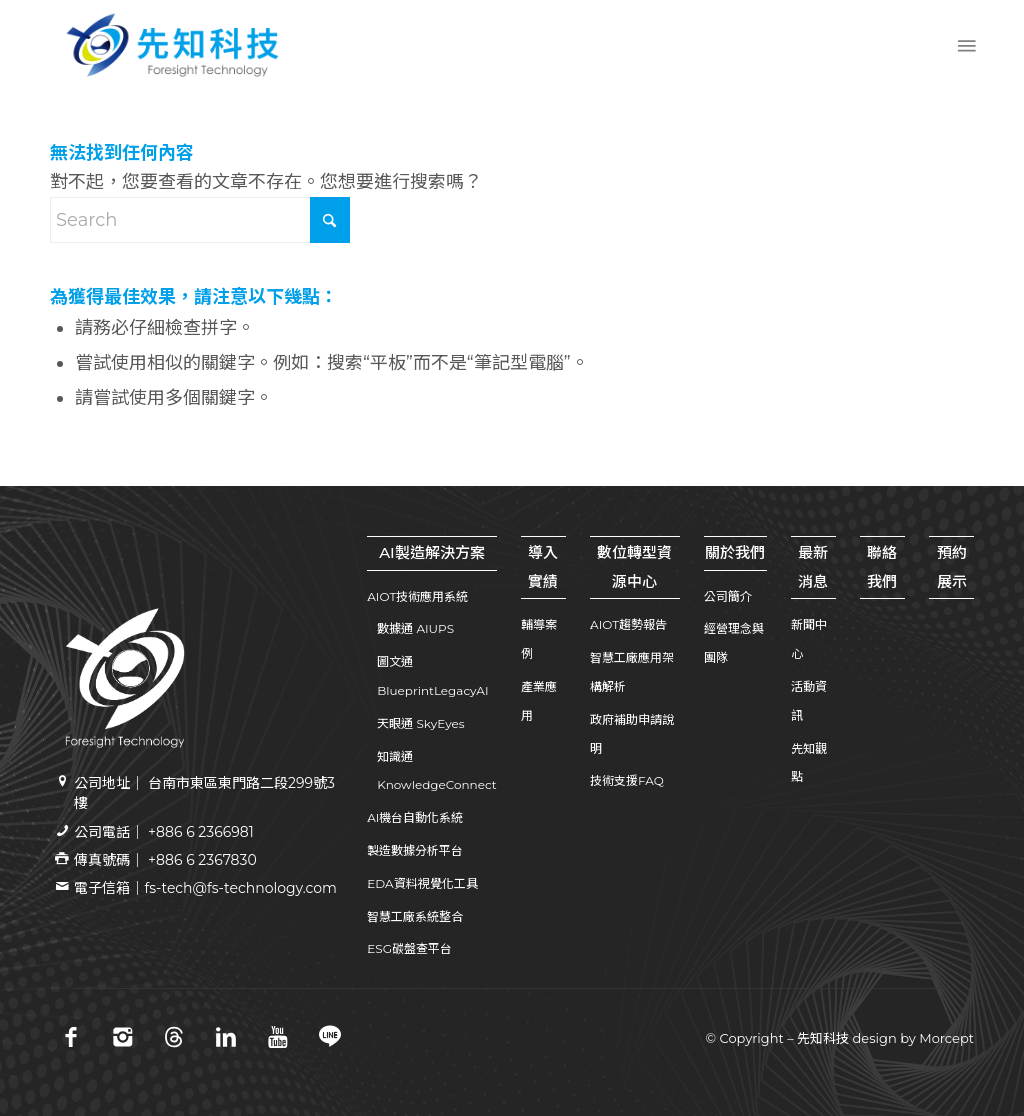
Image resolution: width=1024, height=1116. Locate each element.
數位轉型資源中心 (634, 567)
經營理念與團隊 (734, 643)
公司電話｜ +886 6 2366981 (163, 832)
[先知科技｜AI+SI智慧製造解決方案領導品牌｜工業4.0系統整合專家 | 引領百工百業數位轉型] (172, 45)
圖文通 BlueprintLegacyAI (432, 676)
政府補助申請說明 (632, 734)
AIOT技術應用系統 (417, 596)
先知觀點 (809, 763)
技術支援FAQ (627, 780)
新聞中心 (809, 639)
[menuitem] (965, 45)
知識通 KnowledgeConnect (436, 771)
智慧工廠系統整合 (415, 916)
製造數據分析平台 (415, 850)
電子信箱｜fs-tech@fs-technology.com (205, 888)
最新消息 (813, 567)
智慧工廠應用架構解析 (632, 672)
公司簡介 (728, 596)
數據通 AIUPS (415, 628)
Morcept (946, 1038)
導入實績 (543, 567)
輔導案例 (539, 639)
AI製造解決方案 (432, 552)
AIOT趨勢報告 (628, 624)
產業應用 (539, 701)
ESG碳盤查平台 (409, 948)
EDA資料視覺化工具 (422, 883)
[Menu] (965, 45)
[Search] (200, 220)
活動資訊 (809, 701)
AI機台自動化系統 (415, 817)
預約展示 (952, 567)
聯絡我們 (882, 567)
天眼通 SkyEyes (420, 723)
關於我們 (735, 552)
